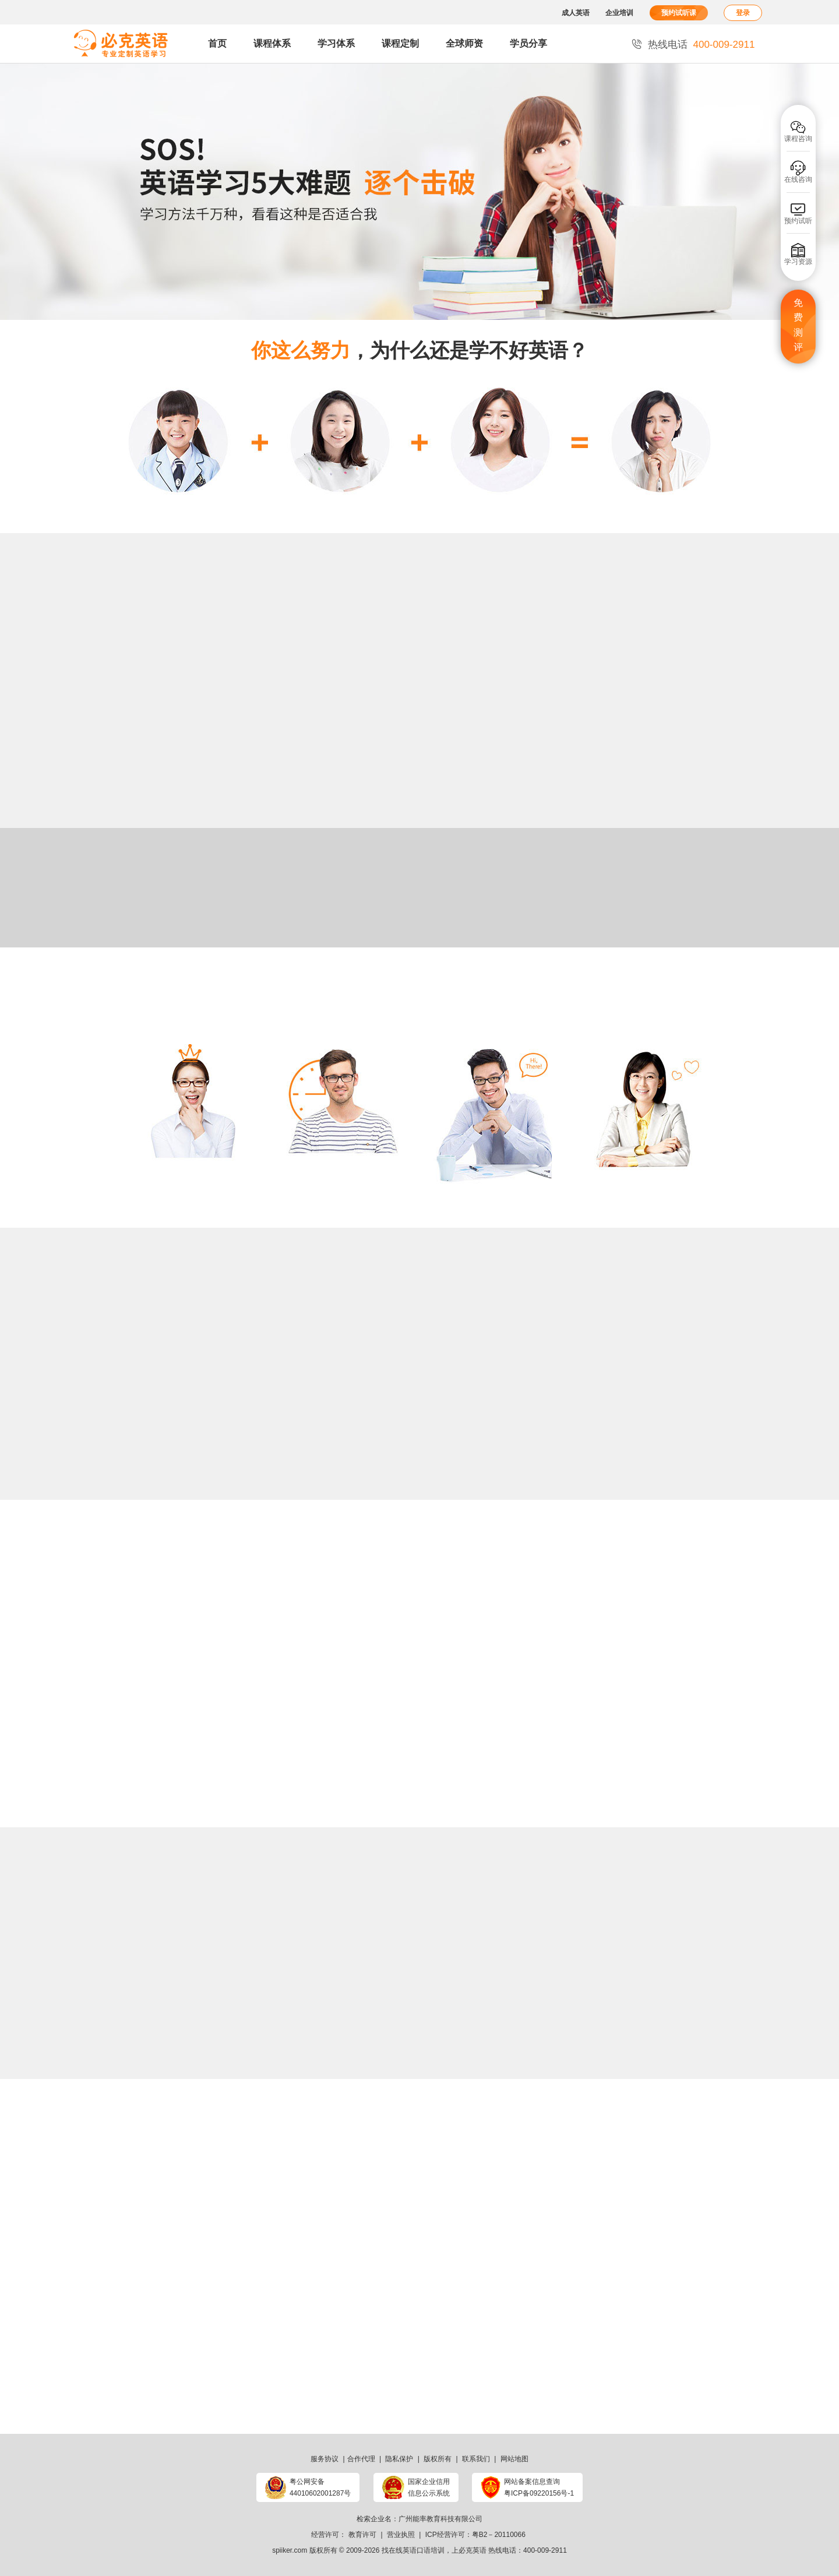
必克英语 (473, 2550)
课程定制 (400, 43)
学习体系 (336, 43)
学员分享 (528, 43)
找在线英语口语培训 (413, 2550)
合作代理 (361, 2459)
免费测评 (798, 325)
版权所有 (438, 2459)
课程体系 (272, 43)
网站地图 (514, 2459)
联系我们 (476, 2459)
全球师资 (464, 43)
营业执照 (401, 2535)
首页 (217, 43)
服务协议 (325, 2459)
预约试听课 (678, 13)
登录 (743, 13)
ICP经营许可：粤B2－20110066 (475, 2535)
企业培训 (619, 13)
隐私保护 (399, 2459)
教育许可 (362, 2535)
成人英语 (576, 13)
